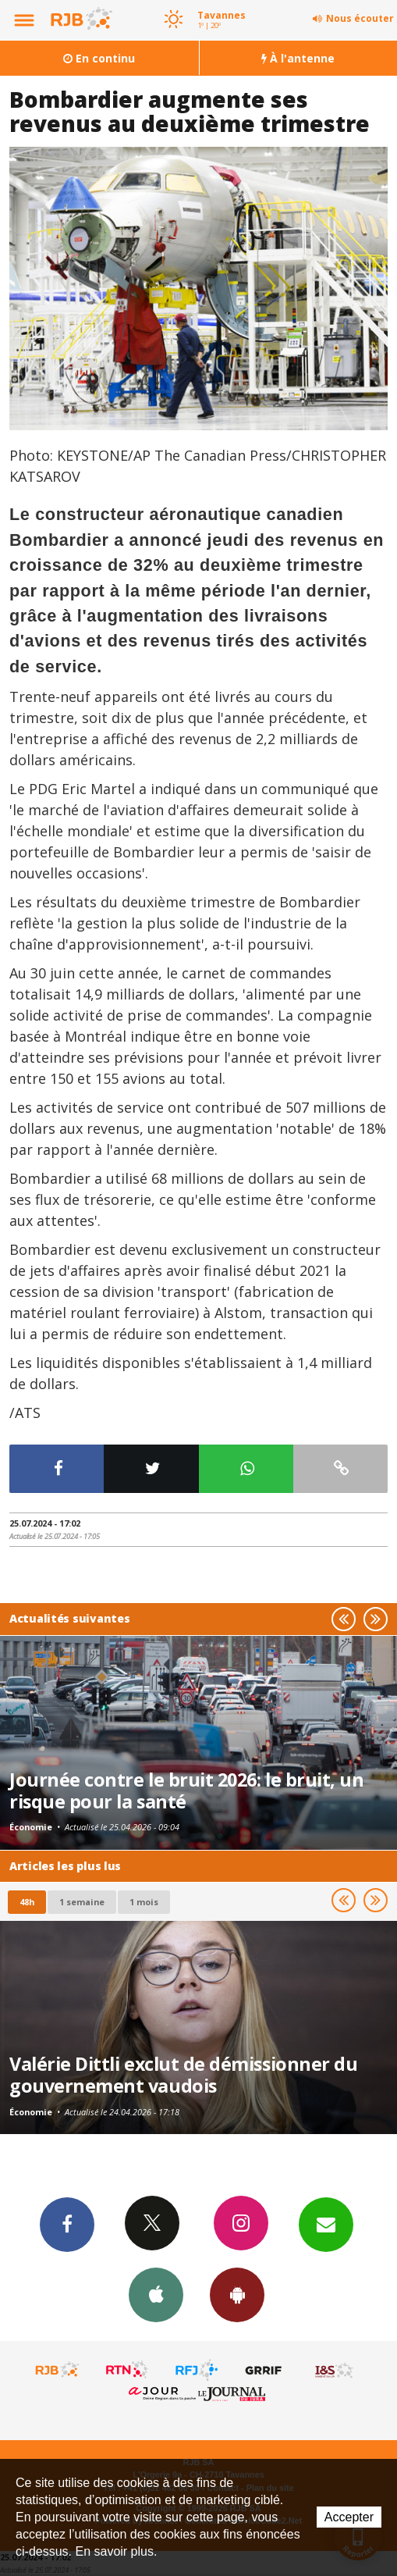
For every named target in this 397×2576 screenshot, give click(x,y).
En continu (99, 58)
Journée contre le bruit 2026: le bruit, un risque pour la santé (186, 1790)
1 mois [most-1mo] (143, 1902)
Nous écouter (360, 18)
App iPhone (156, 2294)
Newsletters (326, 2223)
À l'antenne (298, 58)
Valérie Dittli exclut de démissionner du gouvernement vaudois (183, 2074)
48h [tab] (26, 1902)
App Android (237, 2294)
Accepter (349, 2517)
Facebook (67, 2223)
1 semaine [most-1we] (82, 1902)
